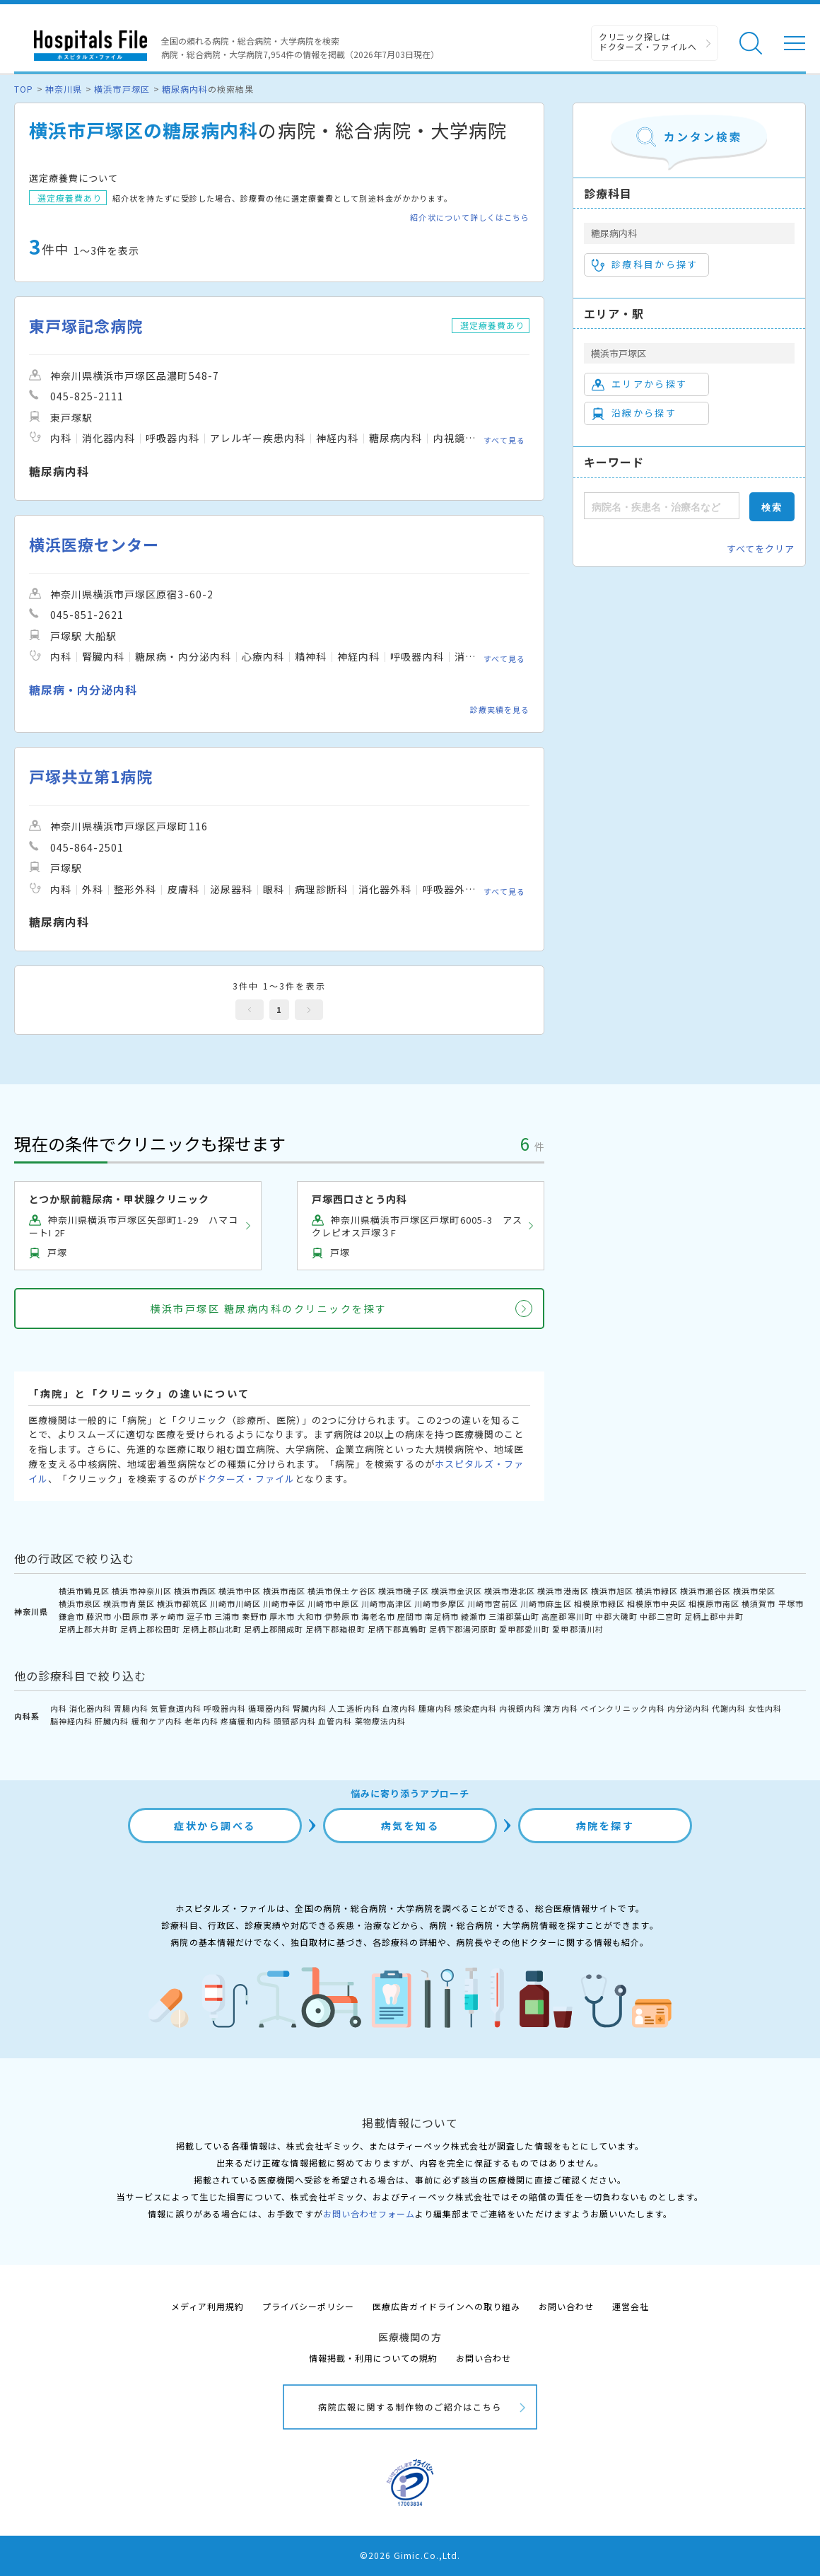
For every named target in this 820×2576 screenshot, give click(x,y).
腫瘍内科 (435, 1708)
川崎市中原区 (333, 1603)
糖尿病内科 (185, 89)
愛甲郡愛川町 (524, 1629)
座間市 (410, 1616)
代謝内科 (729, 1708)
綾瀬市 (473, 1616)
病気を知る (410, 1825)
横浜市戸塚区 (121, 89)
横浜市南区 (284, 1590)
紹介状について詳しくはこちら (469, 217)
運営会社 (630, 2306)
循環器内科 (269, 1708)
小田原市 (131, 1616)
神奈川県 (63, 89)
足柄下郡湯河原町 (463, 1629)
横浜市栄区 (754, 1590)
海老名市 (378, 1616)
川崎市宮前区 (492, 1603)
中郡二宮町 (661, 1616)
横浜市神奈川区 (141, 1590)
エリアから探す (639, 384)
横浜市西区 (195, 1590)
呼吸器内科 (225, 1708)
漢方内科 (561, 1708)
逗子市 (199, 1616)
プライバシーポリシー (308, 2306)
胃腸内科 (131, 1708)
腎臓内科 (310, 1708)
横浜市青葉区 (128, 1603)
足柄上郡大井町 (88, 1629)
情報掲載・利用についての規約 (373, 2358)
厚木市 (282, 1616)
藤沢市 (99, 1616)
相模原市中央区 (656, 1603)
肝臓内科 (112, 1721)
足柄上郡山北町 (212, 1629)
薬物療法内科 (380, 1721)
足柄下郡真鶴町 (397, 1629)
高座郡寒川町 (566, 1616)
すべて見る (504, 440)
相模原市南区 (714, 1603)
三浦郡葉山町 (513, 1616)
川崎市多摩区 (439, 1603)
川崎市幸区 (284, 1603)
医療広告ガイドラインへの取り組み (446, 2306)
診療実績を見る (499, 709)
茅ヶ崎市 (167, 1616)
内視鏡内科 (520, 1708)
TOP (23, 89)
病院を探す (605, 1825)
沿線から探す (634, 413)
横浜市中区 (239, 1590)
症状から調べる (215, 1825)
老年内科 (201, 1721)
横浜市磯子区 (403, 1590)
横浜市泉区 (80, 1603)
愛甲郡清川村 (577, 1629)
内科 (58, 1708)
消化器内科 (90, 1708)
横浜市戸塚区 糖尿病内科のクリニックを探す (268, 1308)
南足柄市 (442, 1616)
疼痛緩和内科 (246, 1721)
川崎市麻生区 (545, 1603)
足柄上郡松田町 (150, 1629)
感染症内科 (476, 1708)
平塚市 (791, 1603)
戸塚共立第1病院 (91, 776)
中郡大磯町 (616, 1616)
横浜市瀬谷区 (705, 1590)
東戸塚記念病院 (86, 326)
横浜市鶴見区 (84, 1590)
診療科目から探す (645, 264)
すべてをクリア (761, 548)
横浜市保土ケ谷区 (341, 1590)
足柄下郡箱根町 (335, 1629)
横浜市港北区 (509, 1590)
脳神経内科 (71, 1721)
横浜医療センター (94, 544)
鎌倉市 (71, 1616)
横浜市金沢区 (456, 1590)
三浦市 (227, 1616)
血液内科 (399, 1708)
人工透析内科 (354, 1708)
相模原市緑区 (599, 1603)
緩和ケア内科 (156, 1721)
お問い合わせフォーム (369, 2213)
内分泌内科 (688, 1708)
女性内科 (765, 1708)
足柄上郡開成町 (273, 1629)
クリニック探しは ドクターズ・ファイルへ (648, 41)
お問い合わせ (566, 2306)
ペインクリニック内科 (622, 1708)
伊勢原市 (341, 1616)
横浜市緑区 (657, 1590)
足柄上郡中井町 (714, 1616)
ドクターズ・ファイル (246, 1478)
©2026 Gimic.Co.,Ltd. (410, 2555)
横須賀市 (758, 1603)
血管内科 (335, 1721)
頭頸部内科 (295, 1721)
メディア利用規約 (207, 2306)
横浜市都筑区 (182, 1603)
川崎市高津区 (386, 1603)
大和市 (309, 1616)
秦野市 (254, 1616)
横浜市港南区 (562, 1590)
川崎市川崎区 (235, 1603)
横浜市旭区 (612, 1590)
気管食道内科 (176, 1708)
